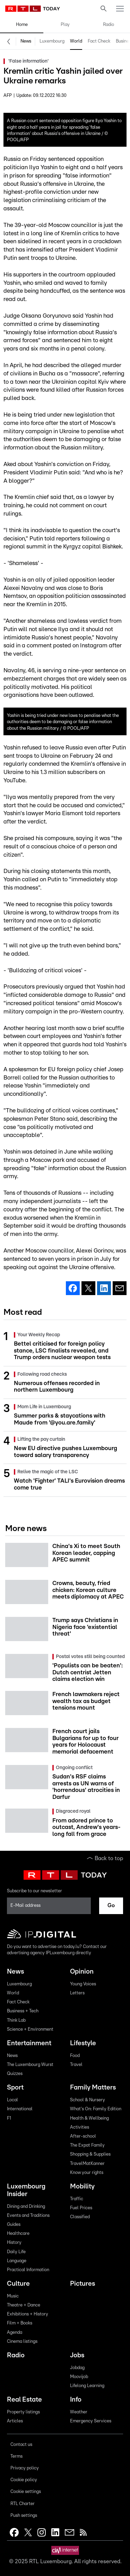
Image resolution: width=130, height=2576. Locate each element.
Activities (79, 2127)
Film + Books (19, 2323)
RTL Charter (22, 2504)
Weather (78, 2412)
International (20, 2109)
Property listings (23, 2412)
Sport (15, 2087)
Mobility (82, 2186)
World (76, 41)
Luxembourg (52, 41)
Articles (15, 2421)
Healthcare (18, 2233)
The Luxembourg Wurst (30, 2065)
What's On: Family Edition (95, 2109)
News (25, 41)
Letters (77, 1993)
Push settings (23, 2515)
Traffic (76, 2199)
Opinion (82, 1971)
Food (75, 2056)
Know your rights (86, 2172)
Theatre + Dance (23, 2305)
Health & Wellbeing (89, 2118)
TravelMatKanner (87, 2163)
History (14, 2242)
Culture (18, 2284)
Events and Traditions (28, 2215)
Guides (13, 2224)
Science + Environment (30, 2029)
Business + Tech (22, 2011)
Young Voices (83, 1984)
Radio (108, 24)
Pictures (82, 2284)
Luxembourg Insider (26, 2190)
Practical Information (28, 2270)
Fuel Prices (81, 2208)
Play (65, 24)
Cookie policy (23, 2480)
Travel (76, 2065)
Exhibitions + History (27, 2314)
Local (12, 2100)
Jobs (77, 2355)
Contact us (21, 2444)
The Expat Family (87, 2145)
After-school (83, 2136)
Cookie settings (25, 2491)
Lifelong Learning (87, 2386)
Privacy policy (24, 2468)
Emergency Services (90, 2421)
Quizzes (15, 2074)
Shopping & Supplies (90, 2154)
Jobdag (77, 2368)
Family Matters (93, 2087)
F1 (9, 2118)
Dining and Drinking (26, 2206)
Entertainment (29, 2043)
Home (22, 24)
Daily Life (16, 2252)
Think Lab (16, 2020)
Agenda (14, 2332)
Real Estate (24, 2399)
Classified (80, 2217)
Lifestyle (83, 2043)
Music (13, 2296)
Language (16, 2261)
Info (75, 2399)
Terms (16, 2456)
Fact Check (99, 41)
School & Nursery (87, 2100)
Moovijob (79, 2377)
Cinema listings (22, 2341)
